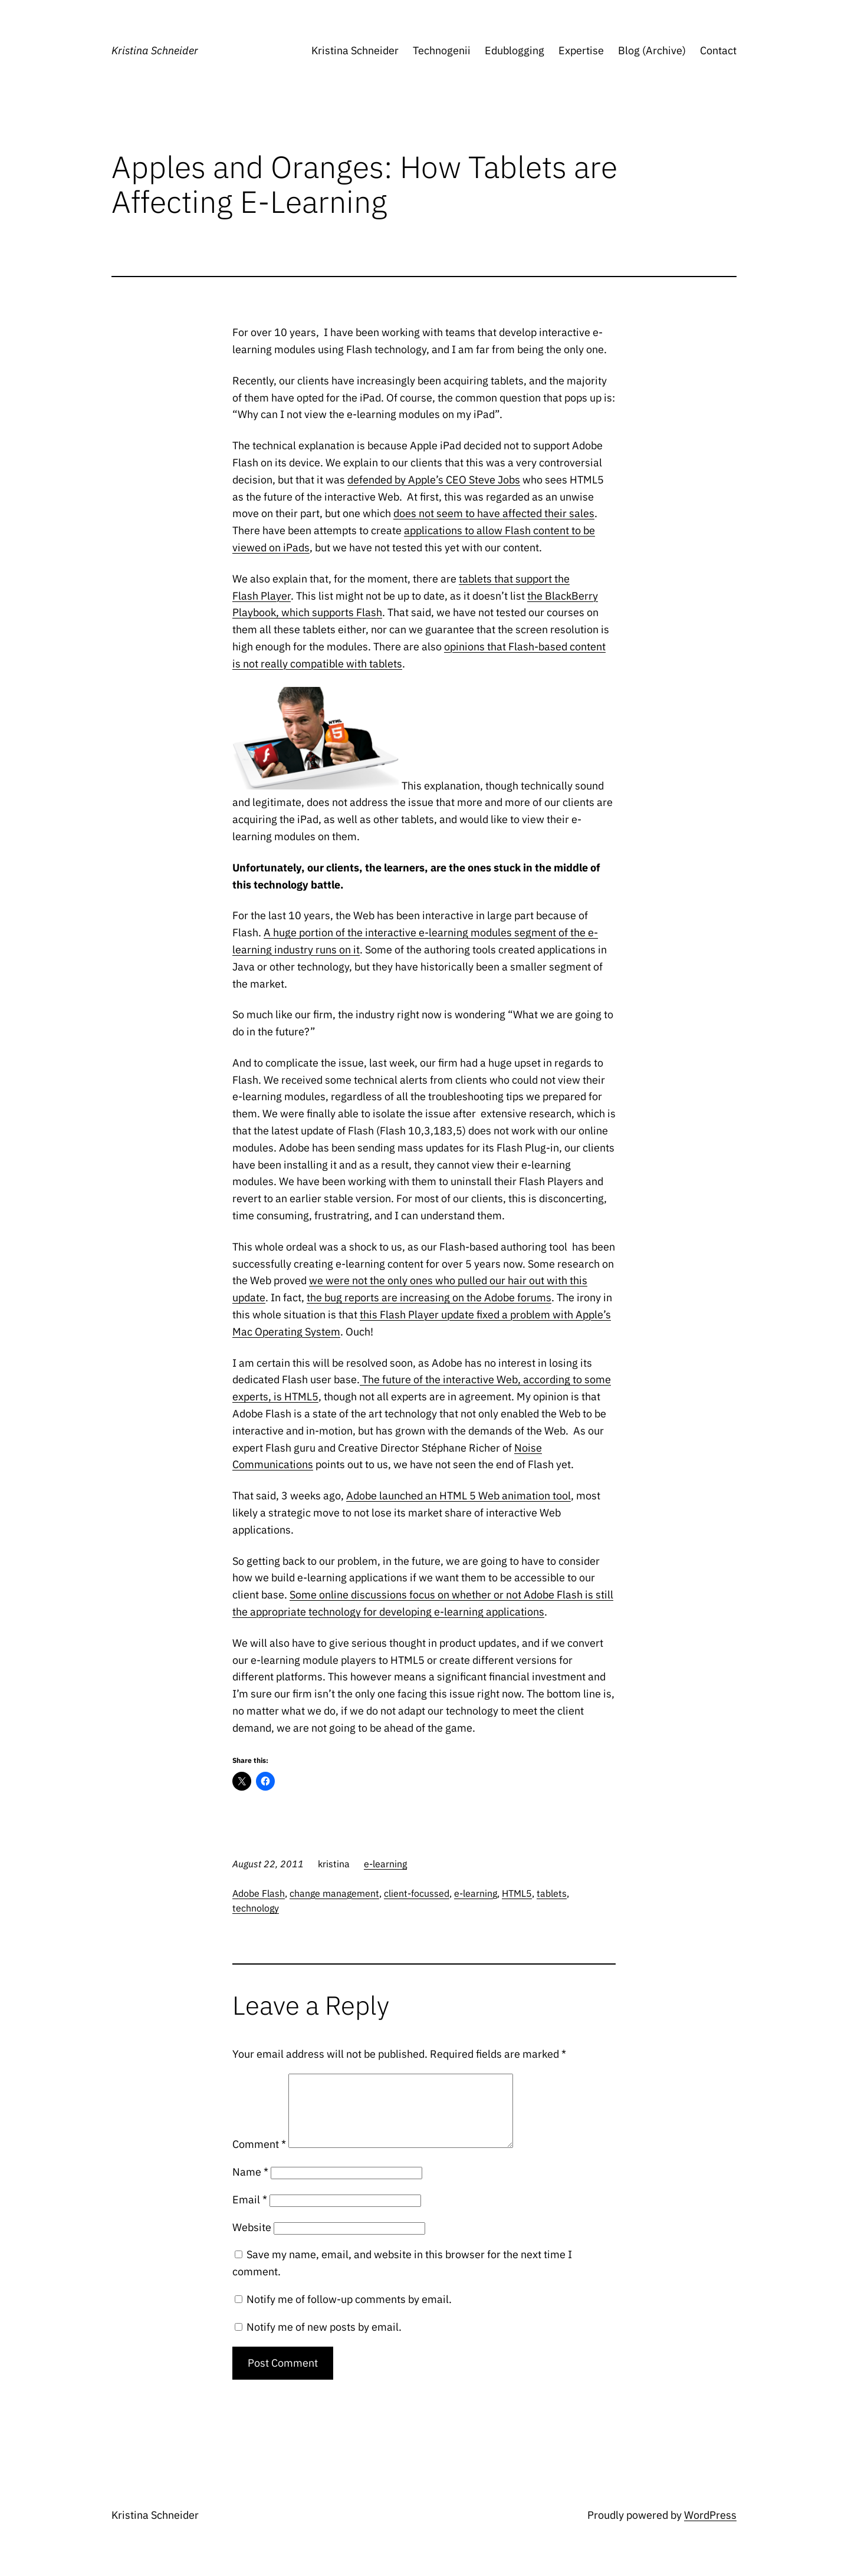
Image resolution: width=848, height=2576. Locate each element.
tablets (552, 1893)
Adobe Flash (258, 1893)
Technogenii (442, 50)
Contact (718, 50)
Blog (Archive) (652, 50)
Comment (259, 2158)
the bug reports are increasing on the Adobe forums (429, 1297)
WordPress (710, 2529)
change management (334, 1893)
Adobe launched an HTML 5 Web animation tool (458, 1495)
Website (251, 2241)
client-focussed (416, 1893)
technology (255, 1908)
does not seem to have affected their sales (493, 513)
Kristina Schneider (154, 50)
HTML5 (517, 1893)
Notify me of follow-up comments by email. (349, 2313)
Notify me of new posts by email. (324, 2341)
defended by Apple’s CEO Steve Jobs (433, 479)
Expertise (581, 50)
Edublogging (514, 50)
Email (249, 2213)
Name (250, 2186)
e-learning (385, 1864)
